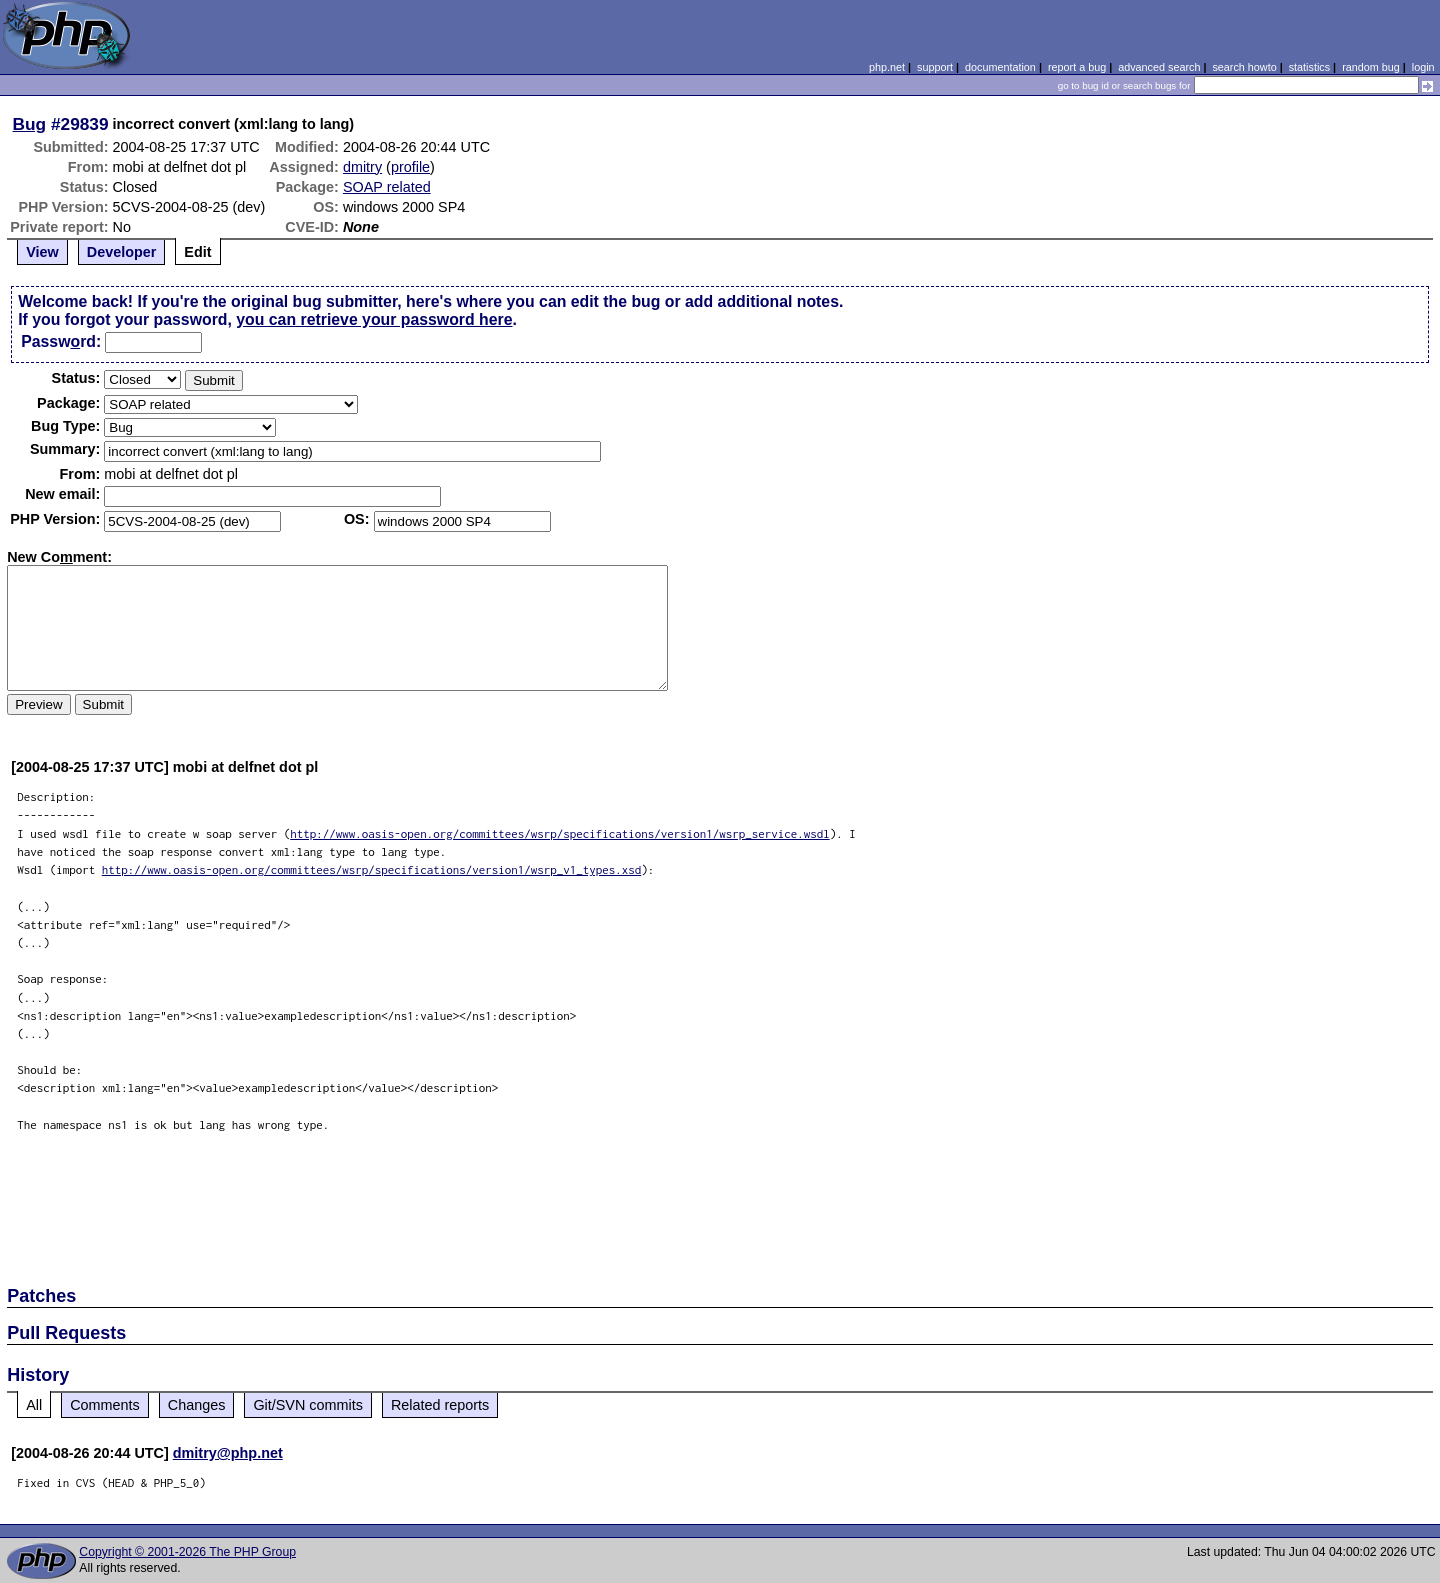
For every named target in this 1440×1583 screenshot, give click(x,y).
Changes (197, 1405)
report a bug (1077, 67)
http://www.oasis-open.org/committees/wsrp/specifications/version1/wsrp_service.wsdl (560, 833)
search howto (1244, 67)
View (42, 252)
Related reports (440, 1405)
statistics (1309, 67)
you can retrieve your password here (374, 319)
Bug (30, 124)
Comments (105, 1405)
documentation (1000, 67)
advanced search (1159, 67)
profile (410, 167)
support (935, 67)
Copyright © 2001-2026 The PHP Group (187, 1552)
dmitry (362, 167)
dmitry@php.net (228, 1453)
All (34, 1405)
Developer (122, 252)
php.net (887, 67)
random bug (1371, 67)
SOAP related (387, 187)
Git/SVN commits (308, 1405)
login (1423, 67)
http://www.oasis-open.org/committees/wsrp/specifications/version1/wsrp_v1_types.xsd (372, 869)
